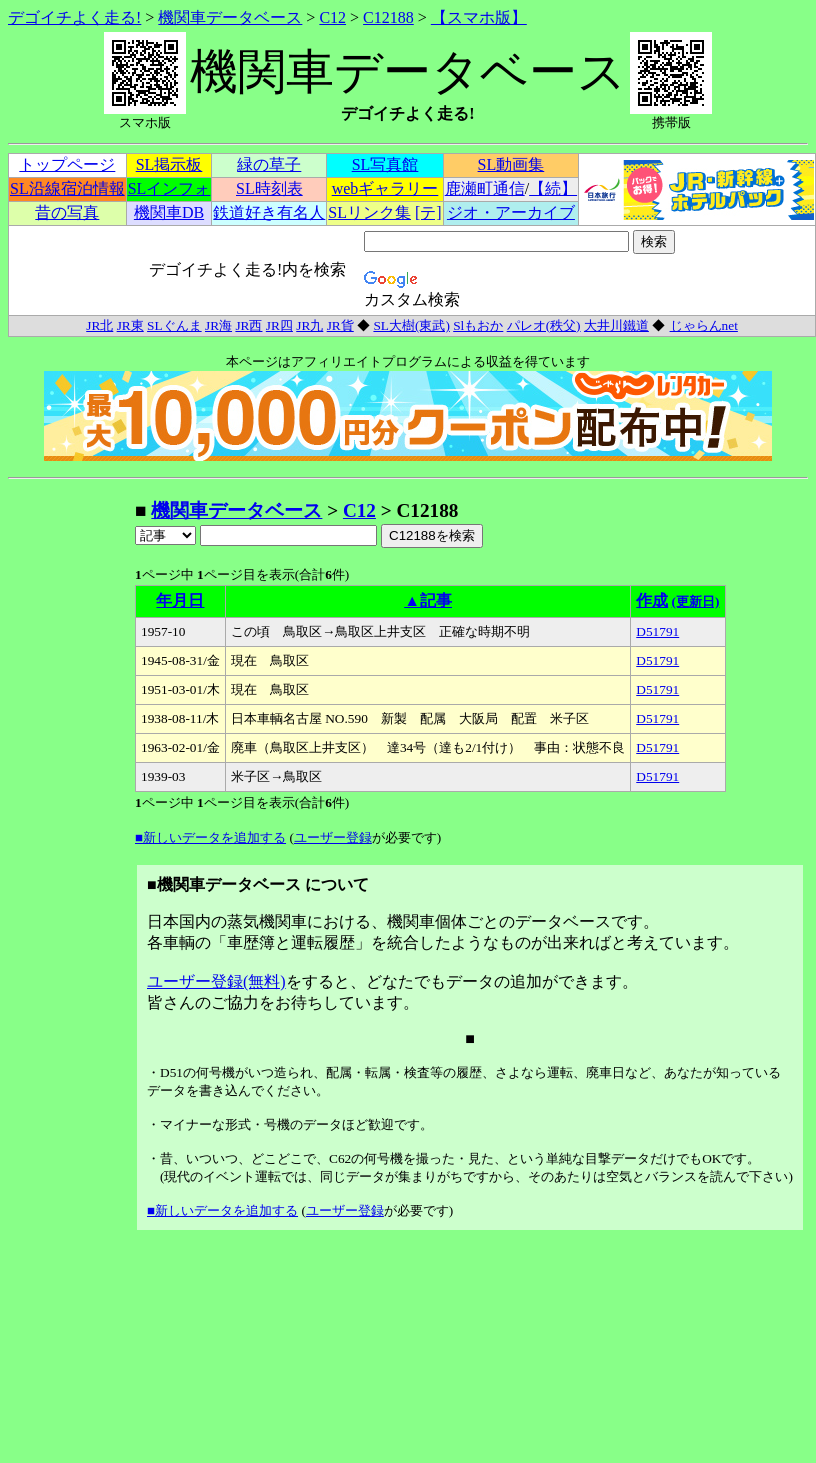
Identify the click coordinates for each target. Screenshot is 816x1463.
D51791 (657, 631)
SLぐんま (174, 325)
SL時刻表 (269, 188)
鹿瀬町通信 (485, 188)
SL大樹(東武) (411, 325)
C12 (332, 17)
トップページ (67, 164)
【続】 (553, 188)
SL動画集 (511, 164)
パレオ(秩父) (544, 325)
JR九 (309, 325)
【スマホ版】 (479, 17)
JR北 (99, 325)
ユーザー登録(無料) (216, 981)
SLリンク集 (369, 212)
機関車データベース (230, 17)
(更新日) (696, 601)
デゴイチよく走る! (74, 17)
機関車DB (169, 212)
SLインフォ (169, 188)
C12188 (388, 17)
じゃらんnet (703, 325)
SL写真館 (385, 164)
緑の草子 (269, 164)
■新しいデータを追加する (210, 837)
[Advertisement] (71, 798)
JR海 (218, 325)
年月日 (180, 600)
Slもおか (478, 325)
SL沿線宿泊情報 (67, 188)
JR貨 (340, 325)
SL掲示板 (169, 164)
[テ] (428, 212)
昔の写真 (67, 212)
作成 (652, 600)
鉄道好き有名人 (269, 212)
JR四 (279, 325)
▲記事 (428, 600)
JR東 (130, 325)
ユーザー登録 (333, 837)
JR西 (248, 325)
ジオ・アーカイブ (511, 212)
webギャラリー (385, 188)
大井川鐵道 (616, 325)
